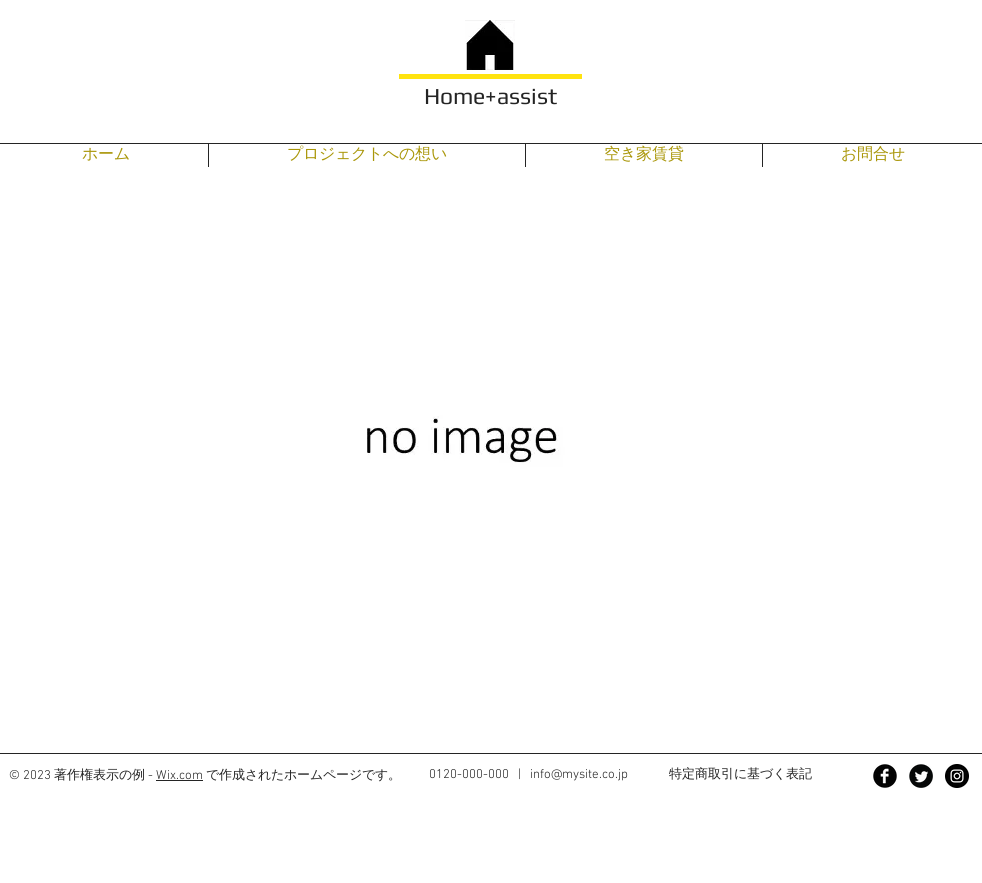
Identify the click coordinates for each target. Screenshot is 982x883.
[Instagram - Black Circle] (957, 776)
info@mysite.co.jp (579, 775)
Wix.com (179, 776)
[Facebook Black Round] (885, 776)
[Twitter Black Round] (921, 776)
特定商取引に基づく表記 (740, 773)
